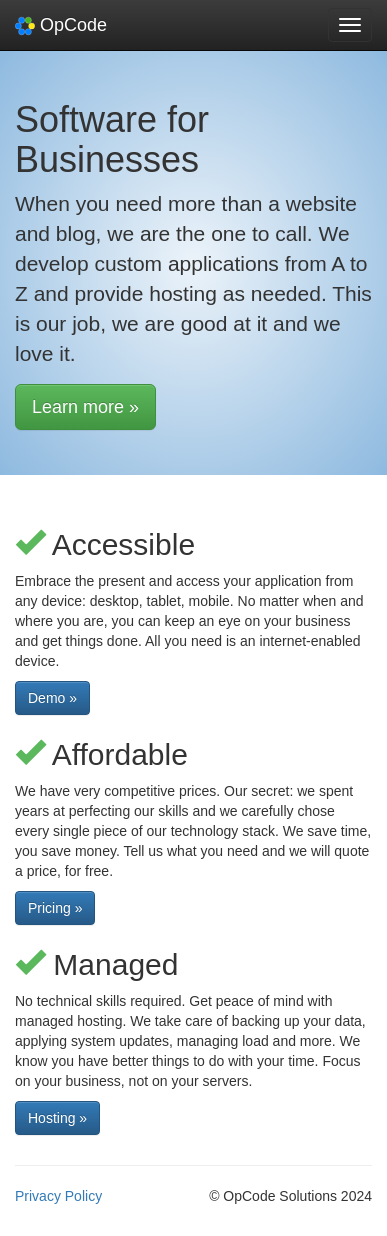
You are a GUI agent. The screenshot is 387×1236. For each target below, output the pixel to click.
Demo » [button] (52, 698)
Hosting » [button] (57, 1118)
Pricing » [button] (55, 908)
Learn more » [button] (85, 407)
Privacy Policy (58, 1196)
